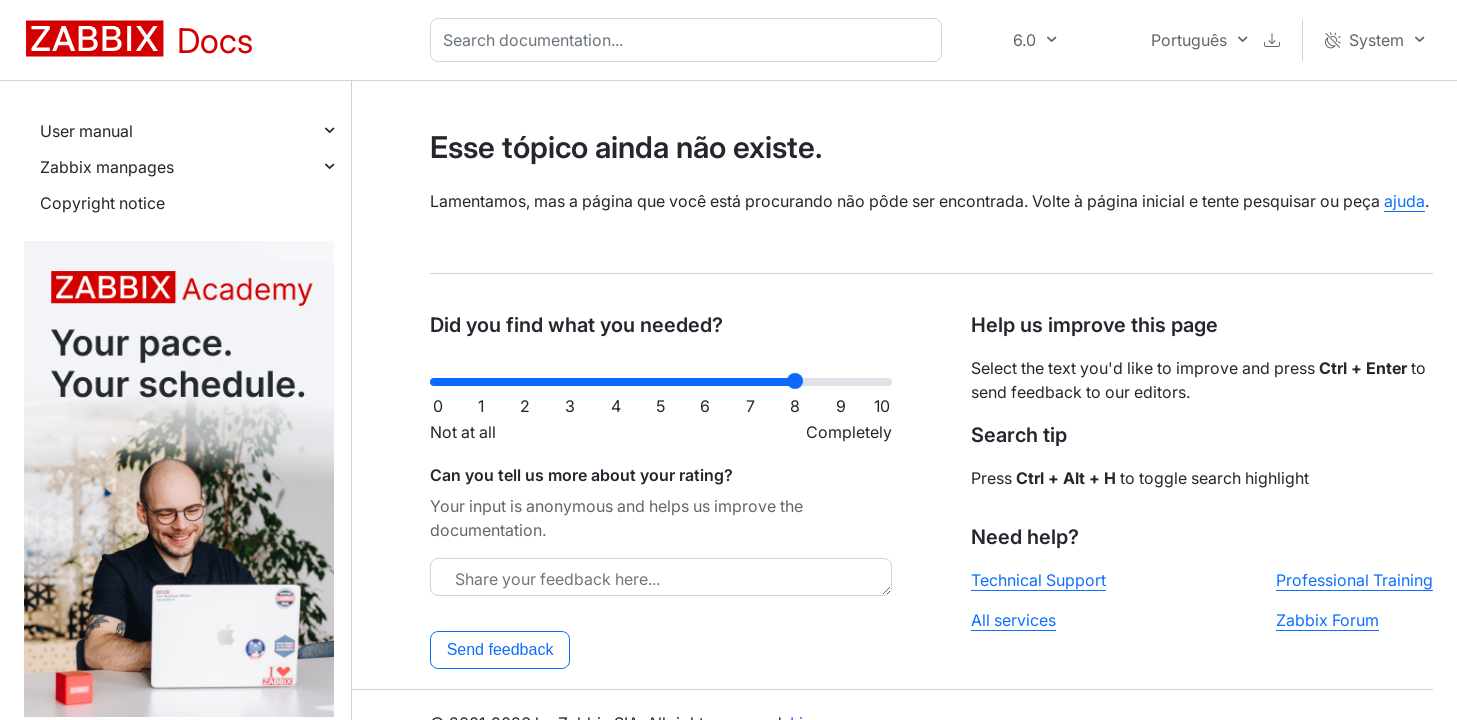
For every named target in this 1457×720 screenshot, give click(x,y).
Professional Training (1354, 580)
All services (1013, 620)
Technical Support (1038, 580)
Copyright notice (102, 203)
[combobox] (690, 40)
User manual (86, 131)
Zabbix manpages (107, 167)
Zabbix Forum (1327, 620)
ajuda (1404, 201)
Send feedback (500, 649)
